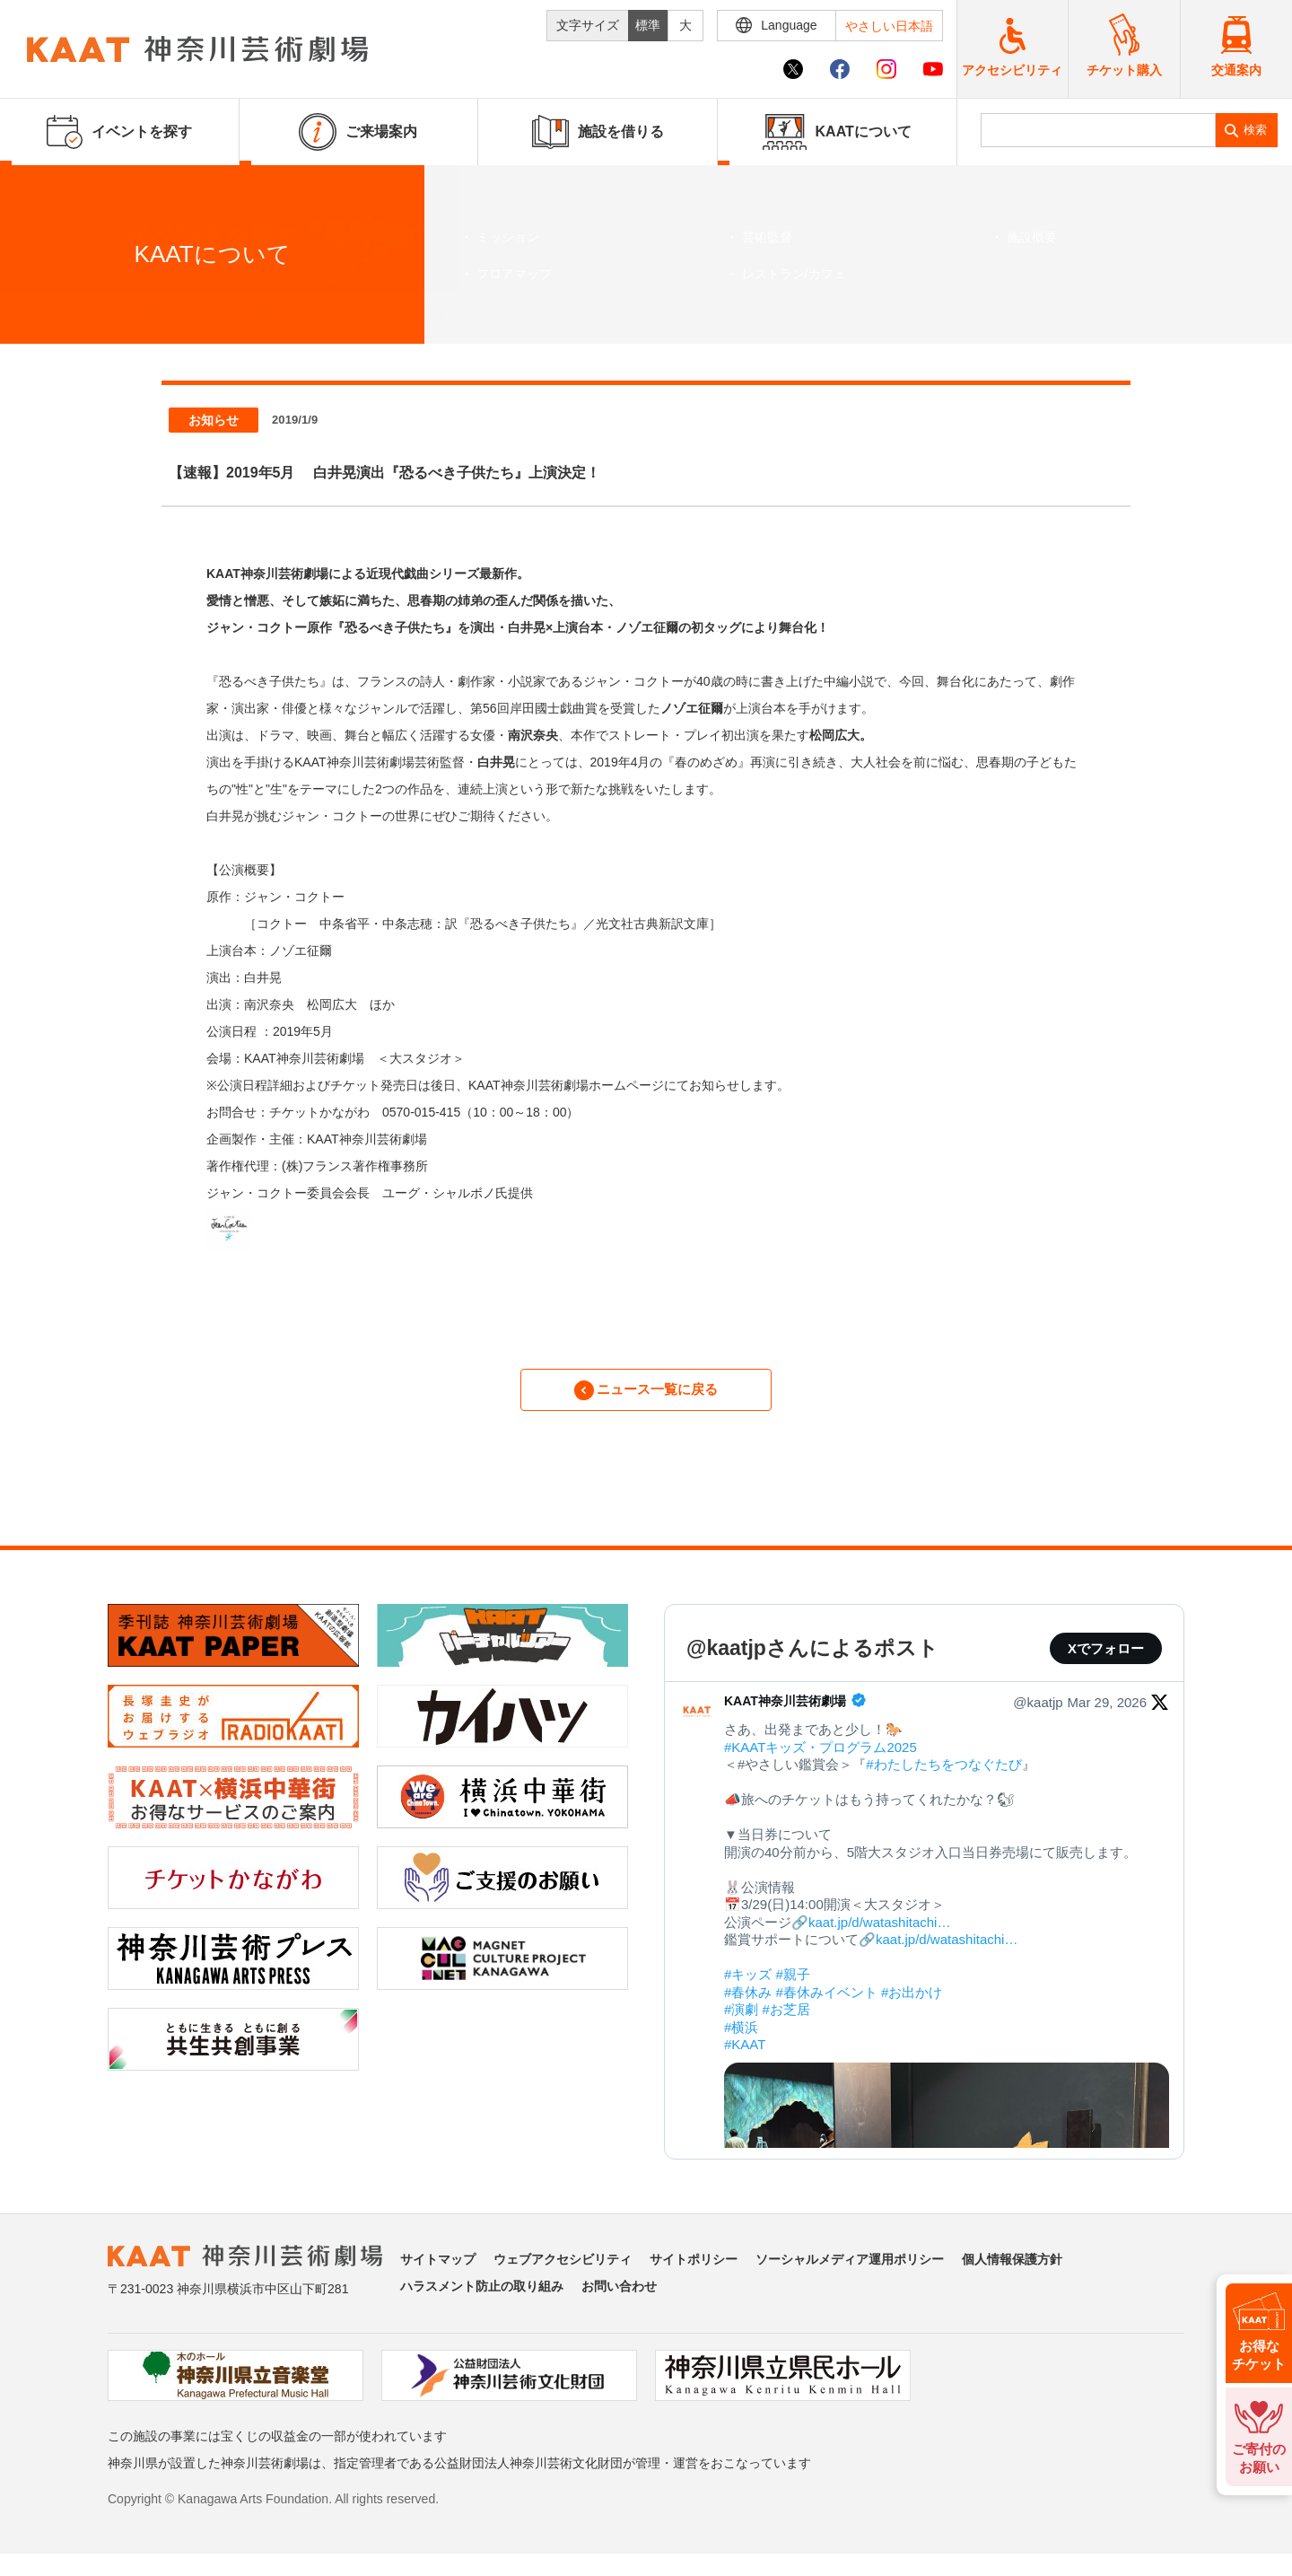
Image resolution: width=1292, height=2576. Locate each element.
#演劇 (741, 2020)
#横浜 (741, 2038)
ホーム (43, 313)
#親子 (793, 1985)
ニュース (96, 313)
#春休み (748, 2003)
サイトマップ (438, 2270)
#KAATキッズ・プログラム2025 (820, 1758)
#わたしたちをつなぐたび (943, 1775)
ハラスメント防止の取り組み (481, 2297)
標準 (647, 25)
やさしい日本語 (889, 26)
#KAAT (744, 2055)
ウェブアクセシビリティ (562, 2270)
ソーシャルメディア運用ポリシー (849, 2270)
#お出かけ (911, 2003)
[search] (1099, 130)
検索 (1255, 129)
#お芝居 (786, 2020)
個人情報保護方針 (1012, 2270)
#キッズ (748, 1985)
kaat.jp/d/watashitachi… (879, 1933)
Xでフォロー (1106, 1659)
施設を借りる (598, 132)
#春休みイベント (826, 2003)
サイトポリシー (694, 2270)
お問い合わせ (619, 2297)
